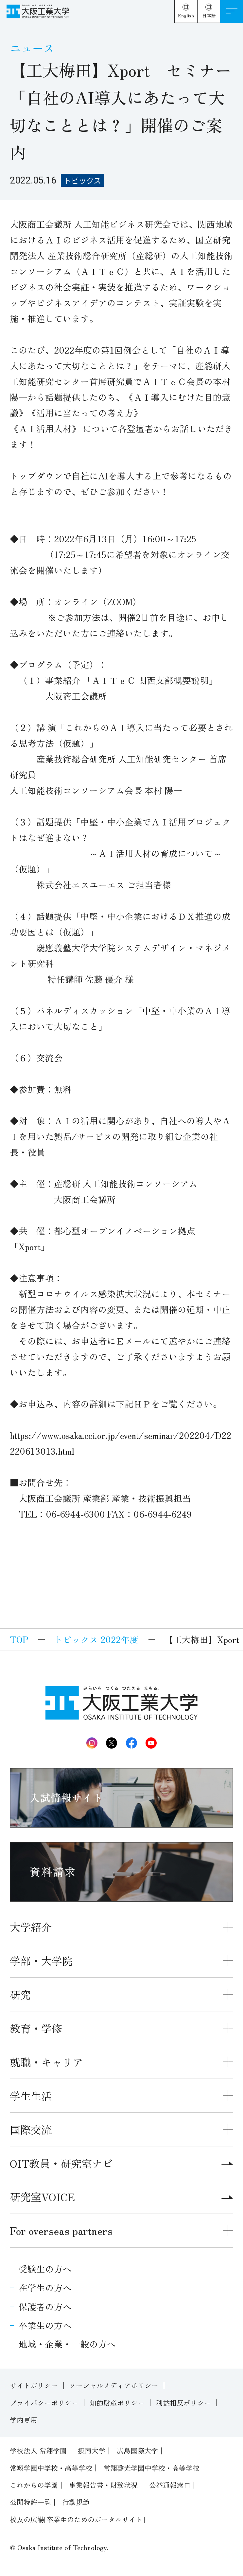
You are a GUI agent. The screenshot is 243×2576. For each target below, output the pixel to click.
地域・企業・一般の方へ (67, 2343)
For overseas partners (61, 2230)
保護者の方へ (45, 2306)
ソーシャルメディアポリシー (113, 2385)
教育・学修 (36, 2028)
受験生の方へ (45, 2268)
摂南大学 (91, 2450)
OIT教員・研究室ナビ (121, 2163)
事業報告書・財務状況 (103, 2485)
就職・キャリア (46, 2061)
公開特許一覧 (30, 2502)
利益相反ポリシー (183, 2403)
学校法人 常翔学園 (38, 2450)
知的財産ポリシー (117, 2403)
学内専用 (23, 2420)
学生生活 (31, 2095)
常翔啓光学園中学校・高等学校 (151, 2468)
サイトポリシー (34, 2385)
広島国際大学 (137, 2450)
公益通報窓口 (169, 2485)
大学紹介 (31, 1926)
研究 (20, 1994)
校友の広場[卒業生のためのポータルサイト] (77, 2519)
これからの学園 (34, 2485)
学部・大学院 (41, 1960)
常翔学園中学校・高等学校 (51, 2468)
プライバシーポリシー (44, 2403)
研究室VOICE (121, 2196)
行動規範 (76, 2502)
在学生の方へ (45, 2287)
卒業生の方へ (45, 2325)
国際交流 (31, 2129)
